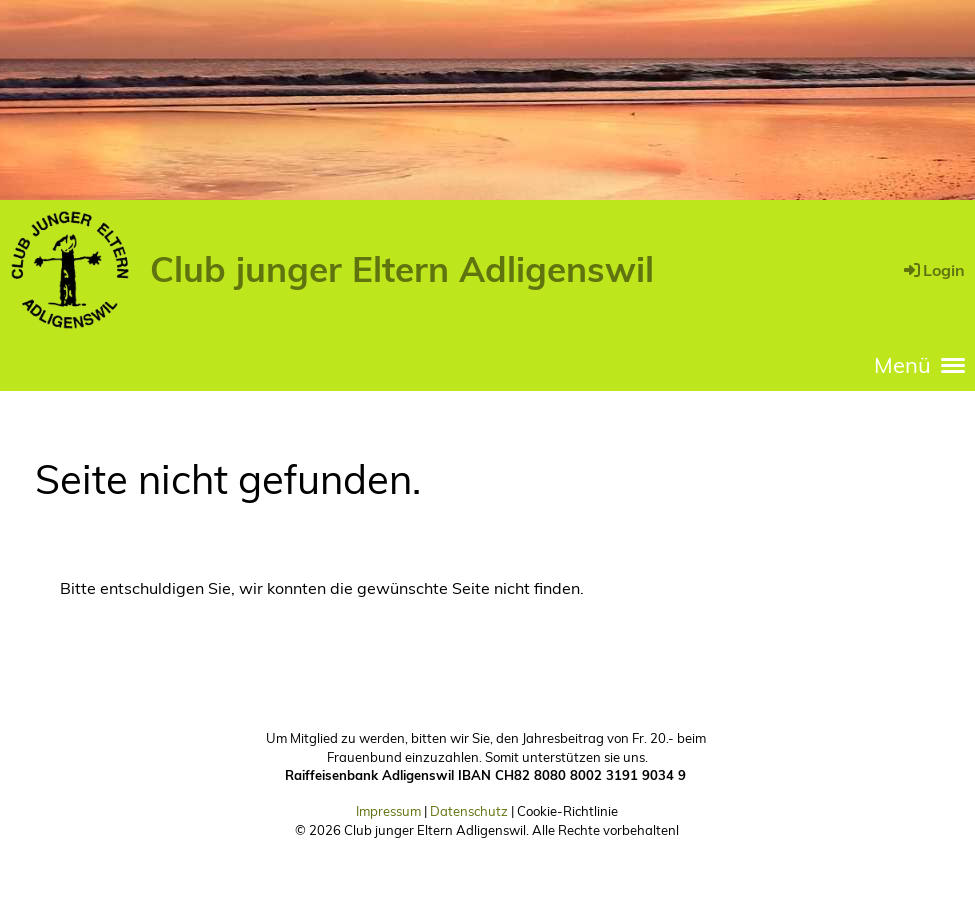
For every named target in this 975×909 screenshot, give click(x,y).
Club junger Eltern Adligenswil (402, 269)
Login (933, 270)
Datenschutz (469, 811)
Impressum (388, 811)
